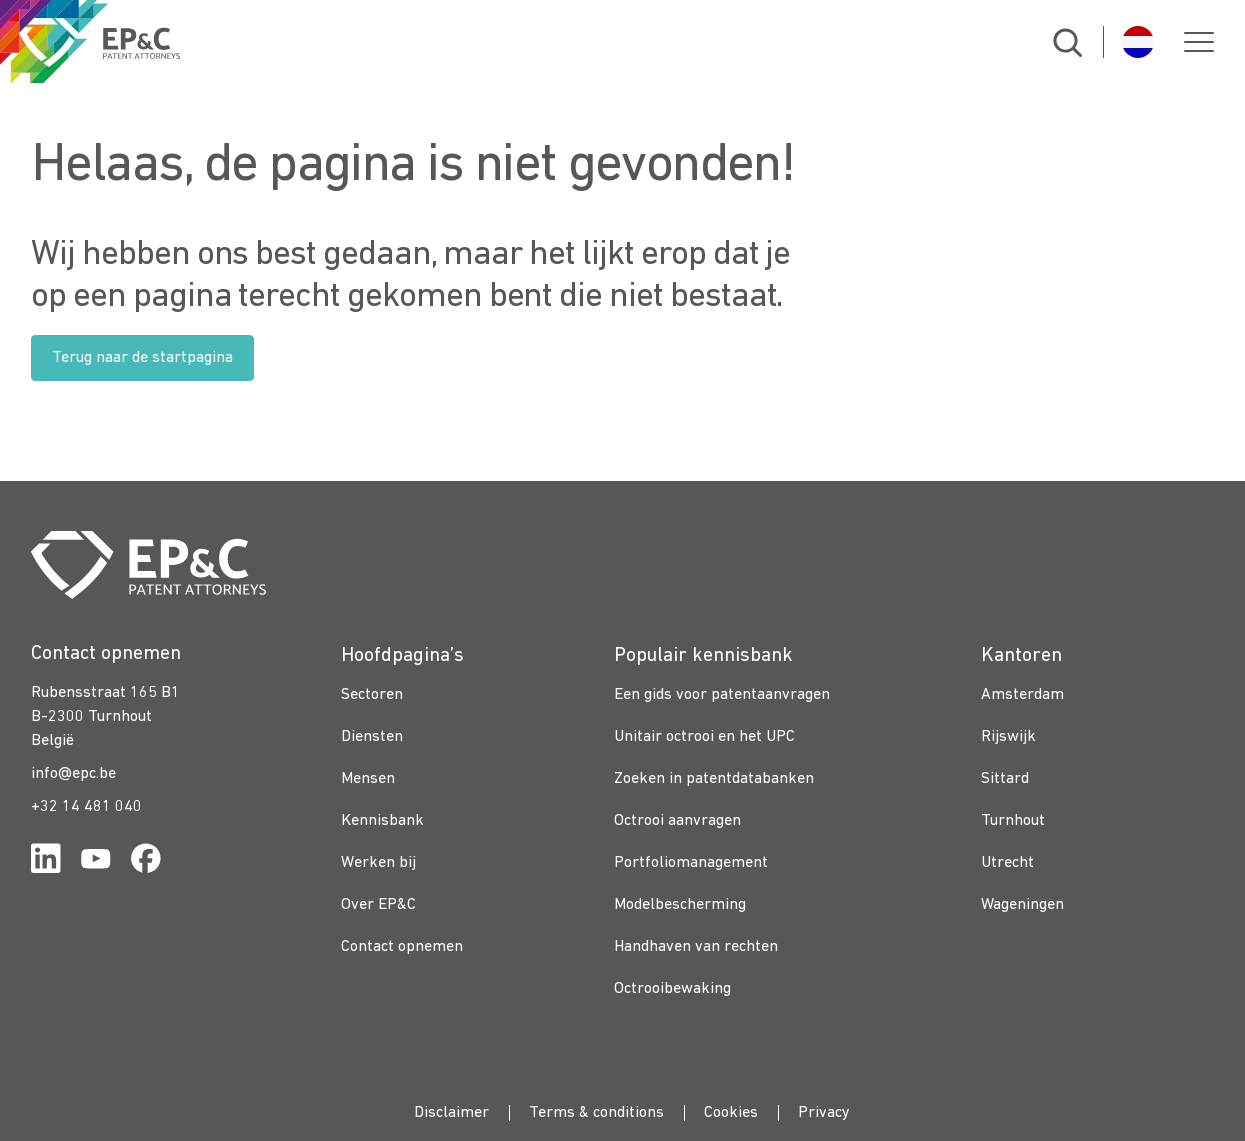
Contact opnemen (402, 947)
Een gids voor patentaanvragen (722, 695)
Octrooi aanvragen (677, 821)
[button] (1199, 42)
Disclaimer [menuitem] (451, 1113)
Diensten (372, 737)
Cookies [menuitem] (731, 1113)
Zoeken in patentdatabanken (714, 779)
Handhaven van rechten (696, 947)
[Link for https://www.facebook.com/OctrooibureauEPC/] (146, 862)
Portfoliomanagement (691, 863)
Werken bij (378, 863)
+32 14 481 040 (86, 807)
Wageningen (1022, 905)
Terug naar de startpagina (142, 358)
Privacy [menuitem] (824, 1113)
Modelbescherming (680, 905)
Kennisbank (382, 821)
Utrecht (1007, 863)
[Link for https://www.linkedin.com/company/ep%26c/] (46, 862)
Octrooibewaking (672, 989)
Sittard (1005, 779)
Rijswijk (1008, 737)
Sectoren (372, 695)
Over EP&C (378, 905)
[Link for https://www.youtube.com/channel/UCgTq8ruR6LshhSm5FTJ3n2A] (96, 862)
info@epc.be (73, 774)
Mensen (368, 779)
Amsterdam (1022, 695)
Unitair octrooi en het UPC (704, 737)
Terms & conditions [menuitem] (596, 1113)
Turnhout (1013, 821)
